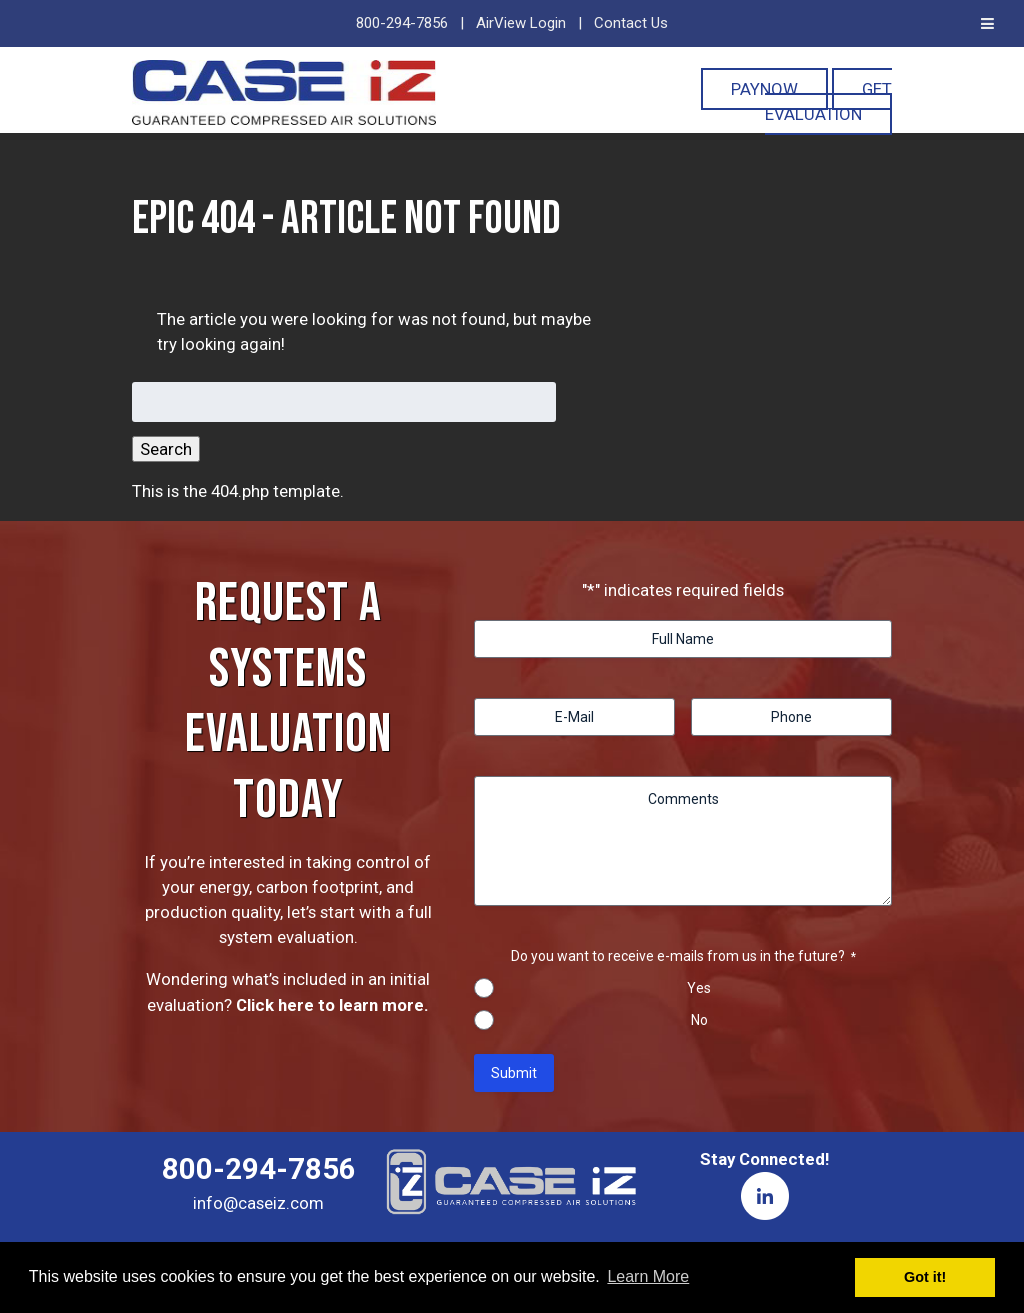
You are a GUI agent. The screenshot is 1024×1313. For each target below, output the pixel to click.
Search (166, 449)
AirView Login (521, 23)
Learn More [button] (648, 1276)
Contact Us (631, 23)
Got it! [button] (925, 1277)
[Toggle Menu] (987, 23)
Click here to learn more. (332, 1005)
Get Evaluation (828, 101)
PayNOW (764, 89)
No (699, 1020)
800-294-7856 (402, 23)
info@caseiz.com (258, 1203)
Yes (699, 988)
